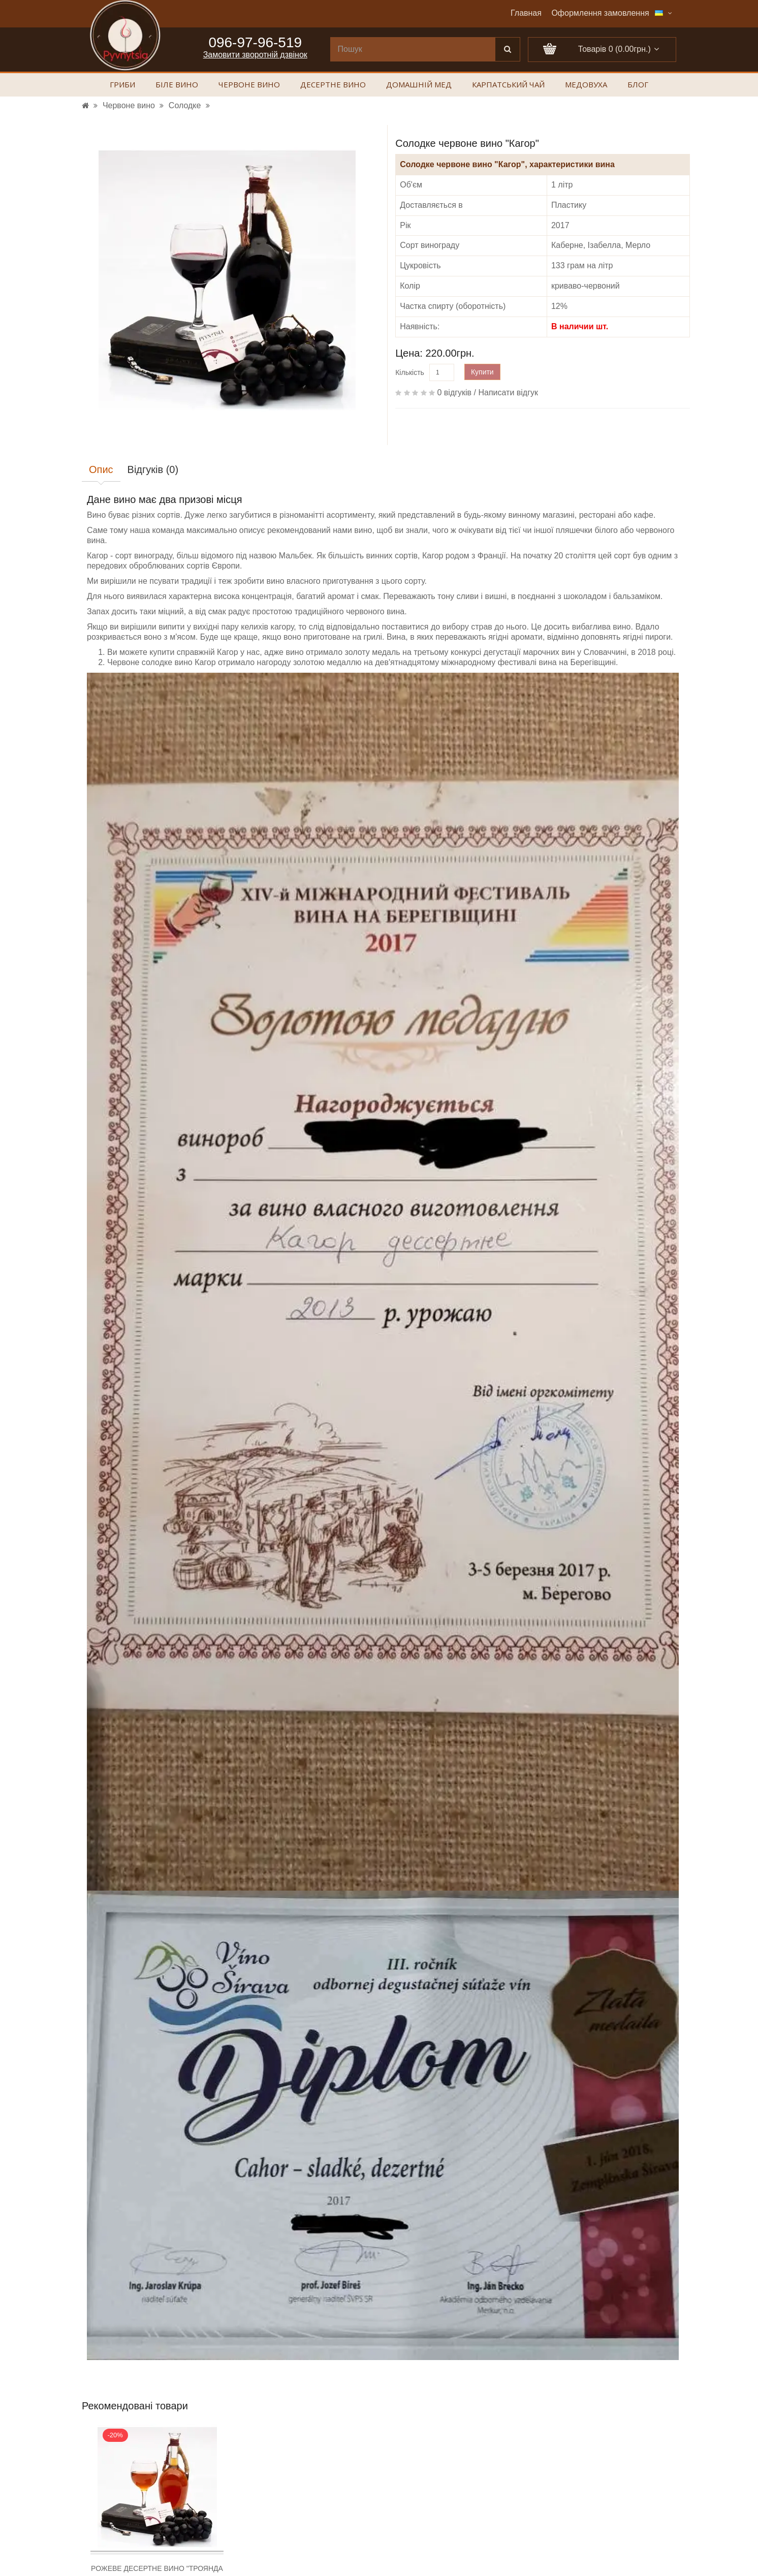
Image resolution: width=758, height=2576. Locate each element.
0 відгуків (454, 392)
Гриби (122, 85)
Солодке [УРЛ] (185, 105)
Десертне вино (333, 85)
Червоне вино (249, 85)
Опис (101, 469)
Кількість (409, 372)
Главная (526, 13)
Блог (637, 85)
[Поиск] (507, 49)
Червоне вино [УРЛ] (129, 105)
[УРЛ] (85, 105)
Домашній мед (419, 85)
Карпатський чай (508, 85)
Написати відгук (508, 392)
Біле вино (176, 85)
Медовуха (586, 85)
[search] (412, 49)
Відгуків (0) (153, 469)
